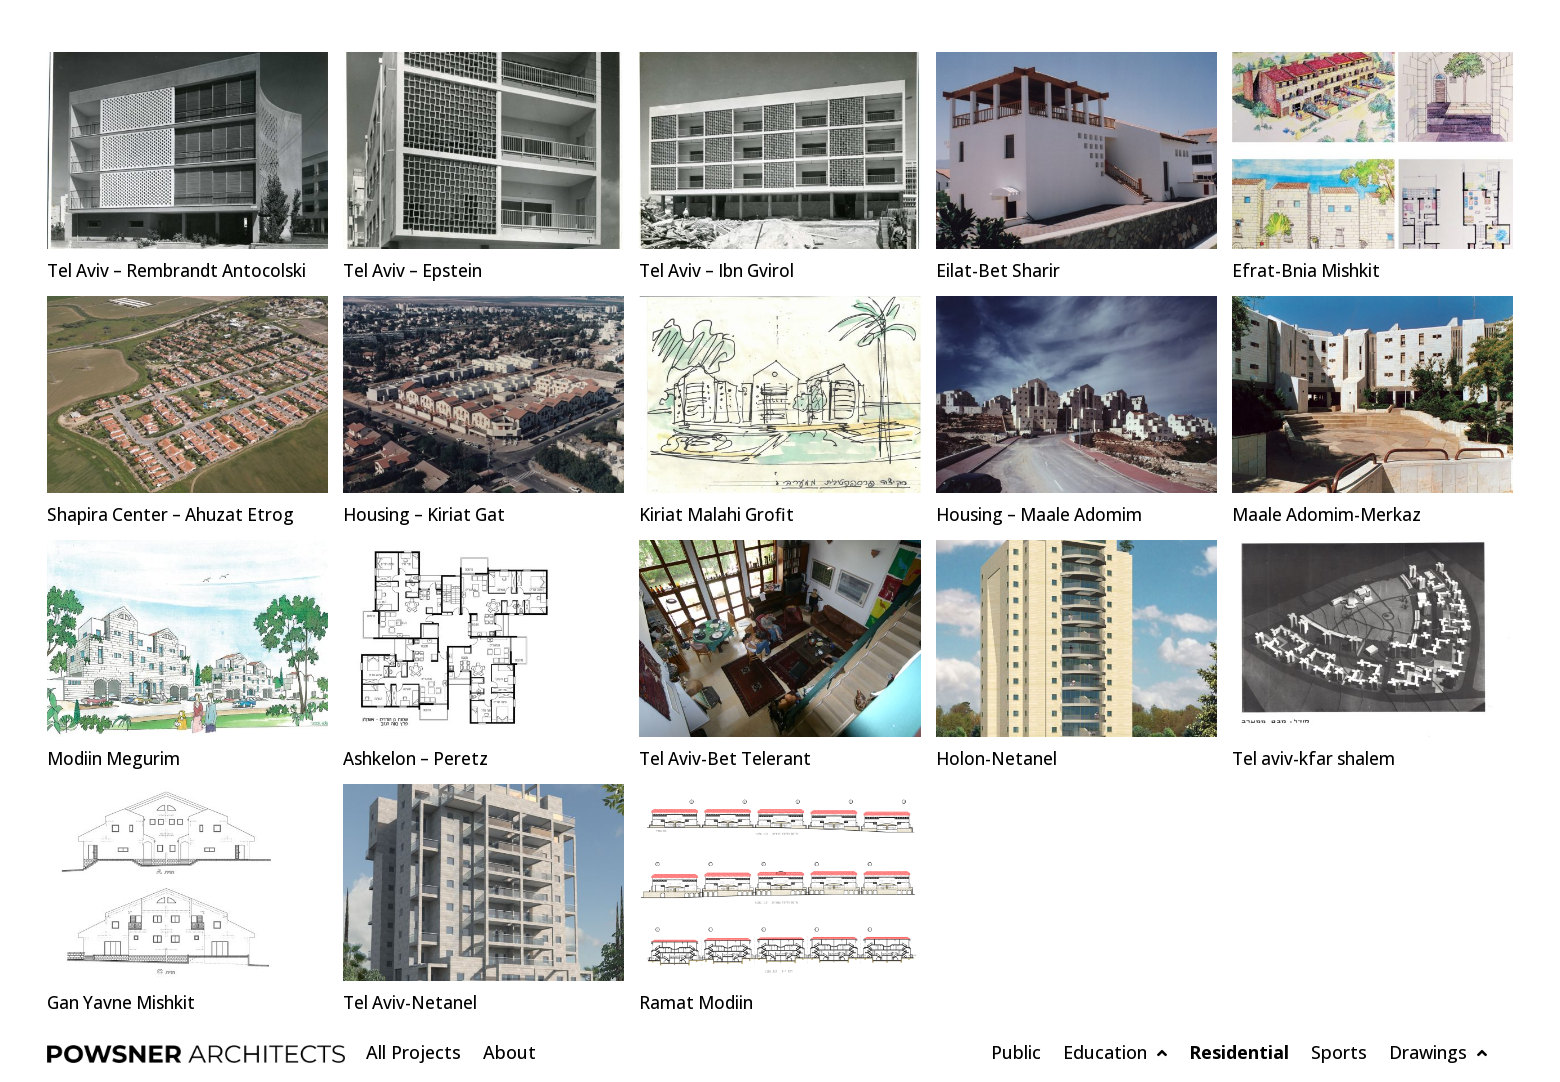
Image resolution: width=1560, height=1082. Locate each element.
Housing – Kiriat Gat (428, 515)
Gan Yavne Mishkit (123, 1003)
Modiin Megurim (116, 759)
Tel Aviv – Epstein (416, 271)
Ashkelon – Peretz (418, 759)
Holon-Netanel (997, 759)
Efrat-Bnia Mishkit (1307, 271)
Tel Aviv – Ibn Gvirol (721, 271)
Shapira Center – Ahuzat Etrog (174, 515)
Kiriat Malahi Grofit (719, 515)
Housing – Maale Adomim (1045, 515)
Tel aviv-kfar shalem (1316, 759)
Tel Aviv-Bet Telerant (727, 759)
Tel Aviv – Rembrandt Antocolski (183, 271)
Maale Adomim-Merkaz (1330, 515)
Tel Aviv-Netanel (412, 1003)
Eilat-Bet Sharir (998, 271)
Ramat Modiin (698, 1003)
